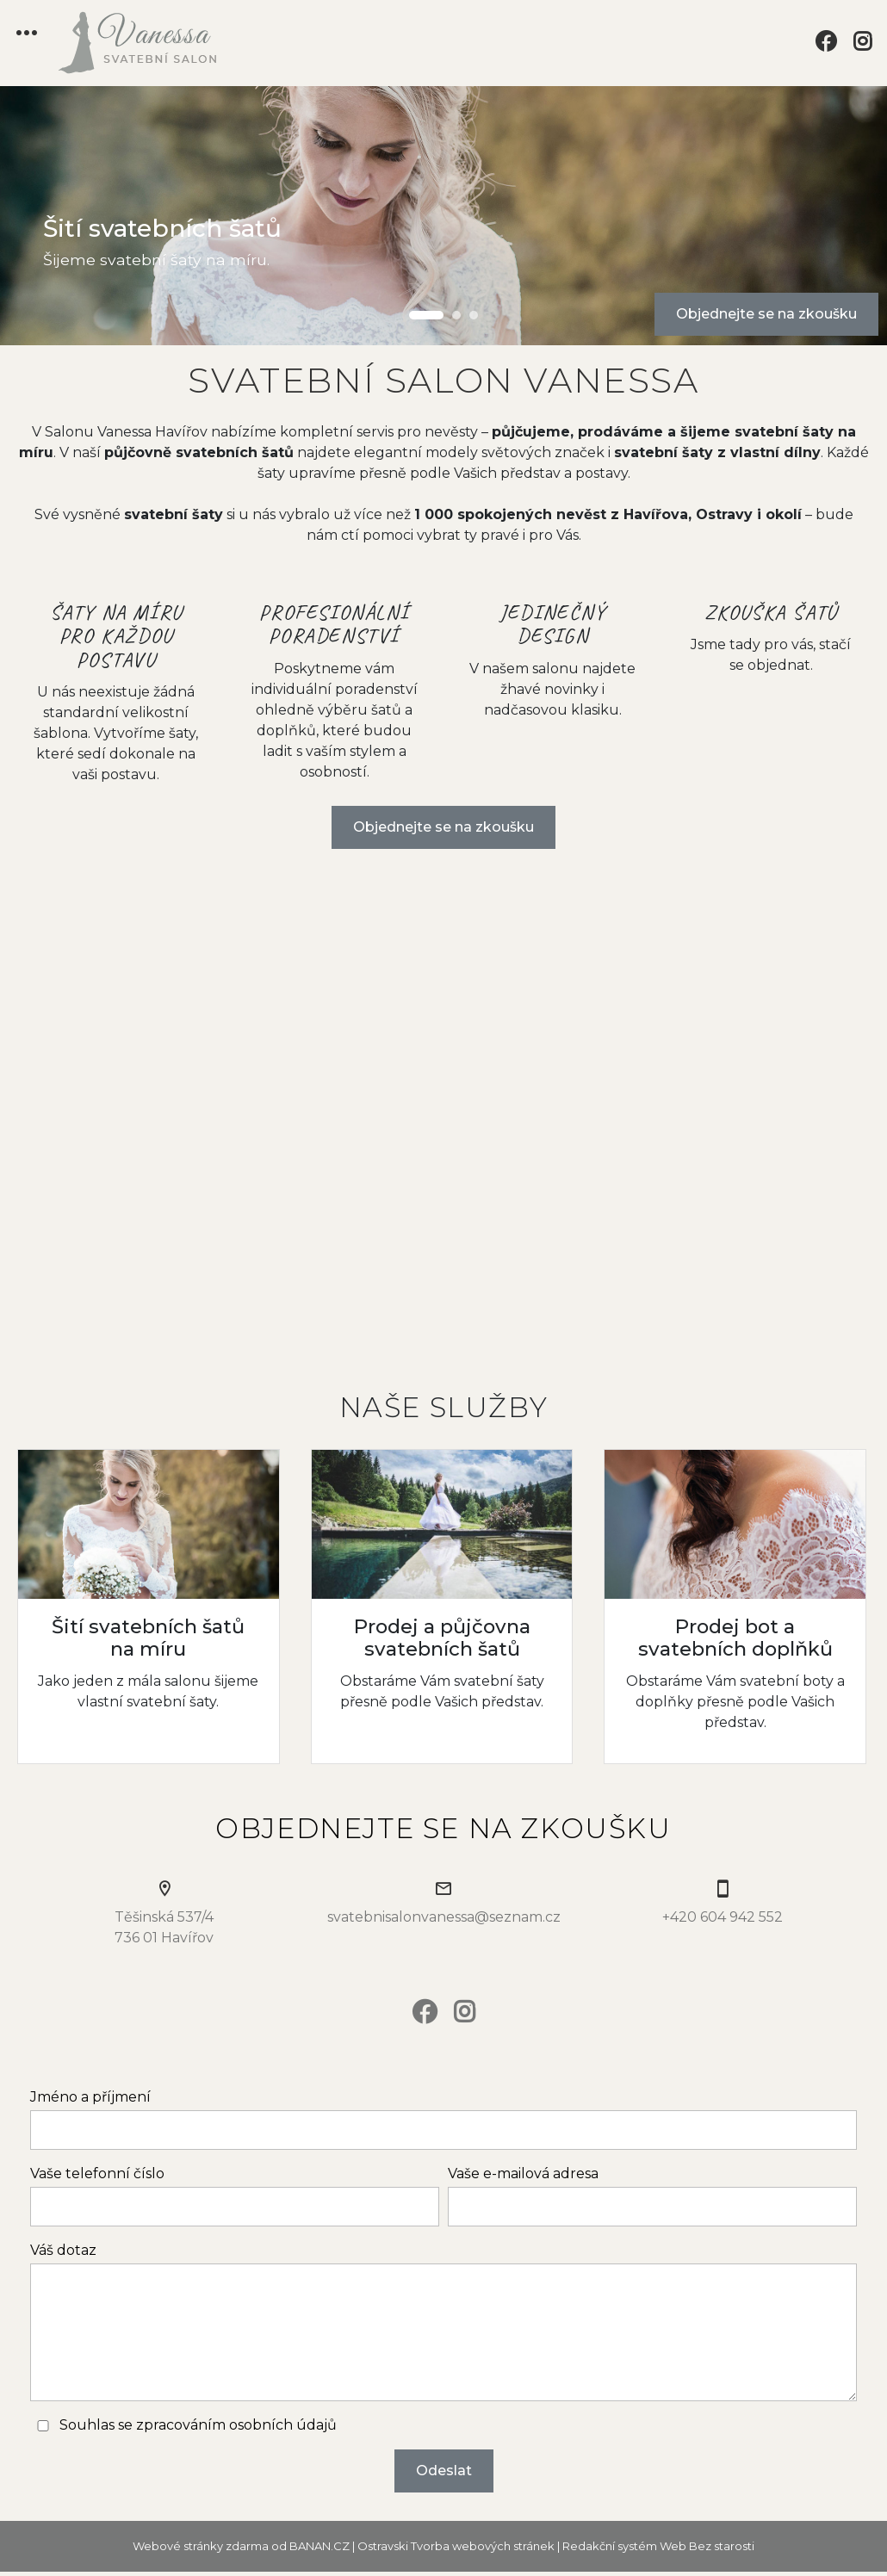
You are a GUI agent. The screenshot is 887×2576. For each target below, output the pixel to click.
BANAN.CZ (319, 2546)
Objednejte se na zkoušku (766, 314)
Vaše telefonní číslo (97, 2173)
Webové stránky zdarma (201, 2546)
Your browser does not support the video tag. (443, 1115)
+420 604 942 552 (722, 1917)
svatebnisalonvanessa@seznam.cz (444, 1917)
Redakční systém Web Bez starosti (658, 2546)
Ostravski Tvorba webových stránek (456, 2546)
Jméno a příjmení (90, 2097)
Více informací (148, 1606)
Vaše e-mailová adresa (523, 2173)
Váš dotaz (63, 2250)
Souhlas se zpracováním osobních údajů (198, 2425)
